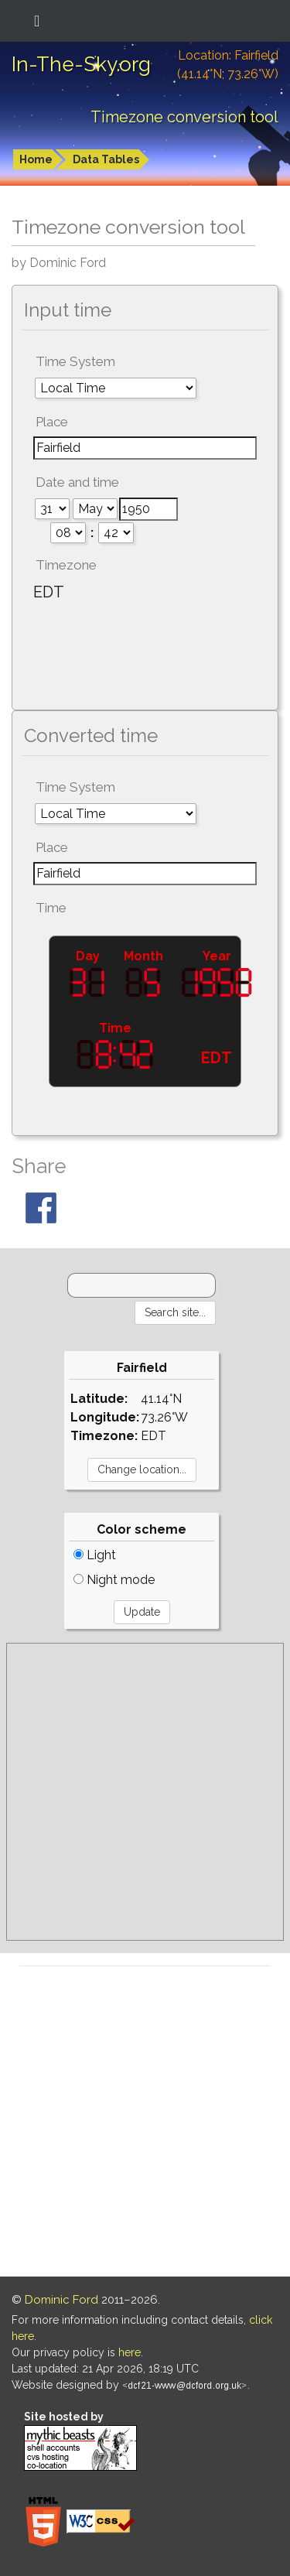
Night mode (114, 1579)
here (129, 2352)
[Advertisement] (145, 1792)
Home (36, 159)
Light (94, 1555)
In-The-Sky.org (81, 64)
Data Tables (106, 159)
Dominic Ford (61, 2300)
